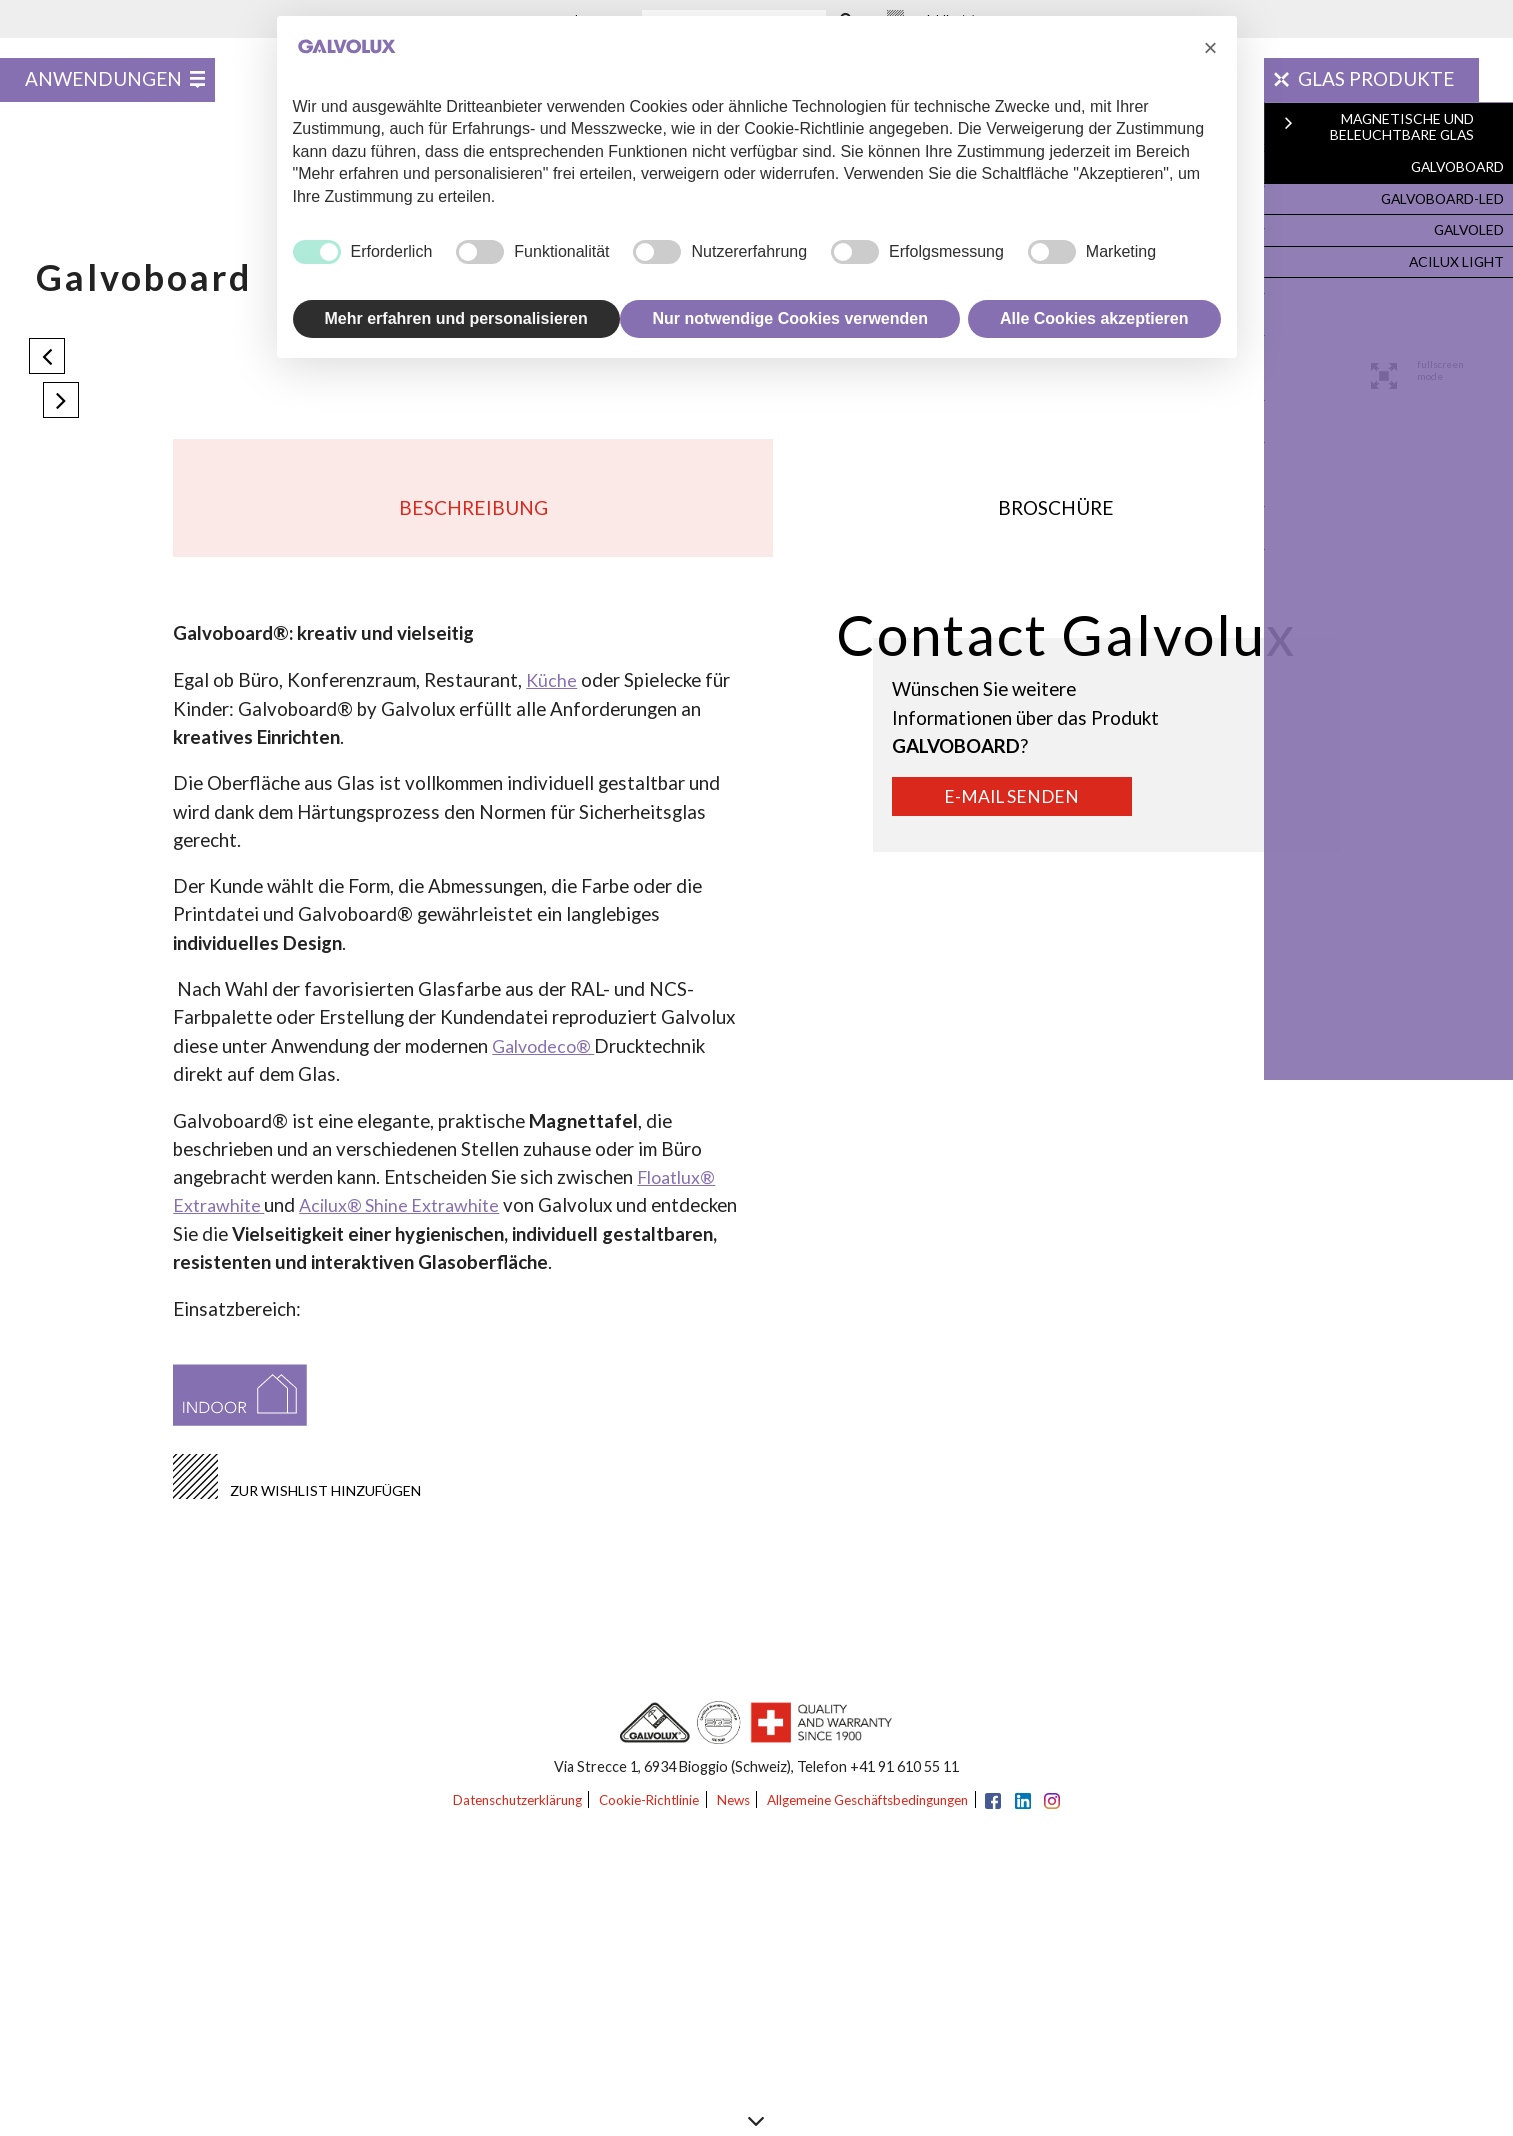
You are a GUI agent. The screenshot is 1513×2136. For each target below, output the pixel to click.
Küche (552, 696)
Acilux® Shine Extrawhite (410, 1220)
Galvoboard (1455, 168)
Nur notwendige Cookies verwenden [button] (790, 318)
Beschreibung (473, 517)
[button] (1211, 48)
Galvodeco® (547, 1061)
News (734, 1816)
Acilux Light (1457, 257)
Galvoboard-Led (1441, 198)
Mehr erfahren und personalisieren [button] (456, 318)
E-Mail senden (1021, 815)
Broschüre (1057, 517)
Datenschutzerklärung (497, 1816)
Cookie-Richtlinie (642, 1816)
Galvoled (1466, 227)
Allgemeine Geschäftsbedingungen (881, 1816)
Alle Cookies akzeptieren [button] (1094, 318)
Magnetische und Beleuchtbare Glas (1408, 131)
